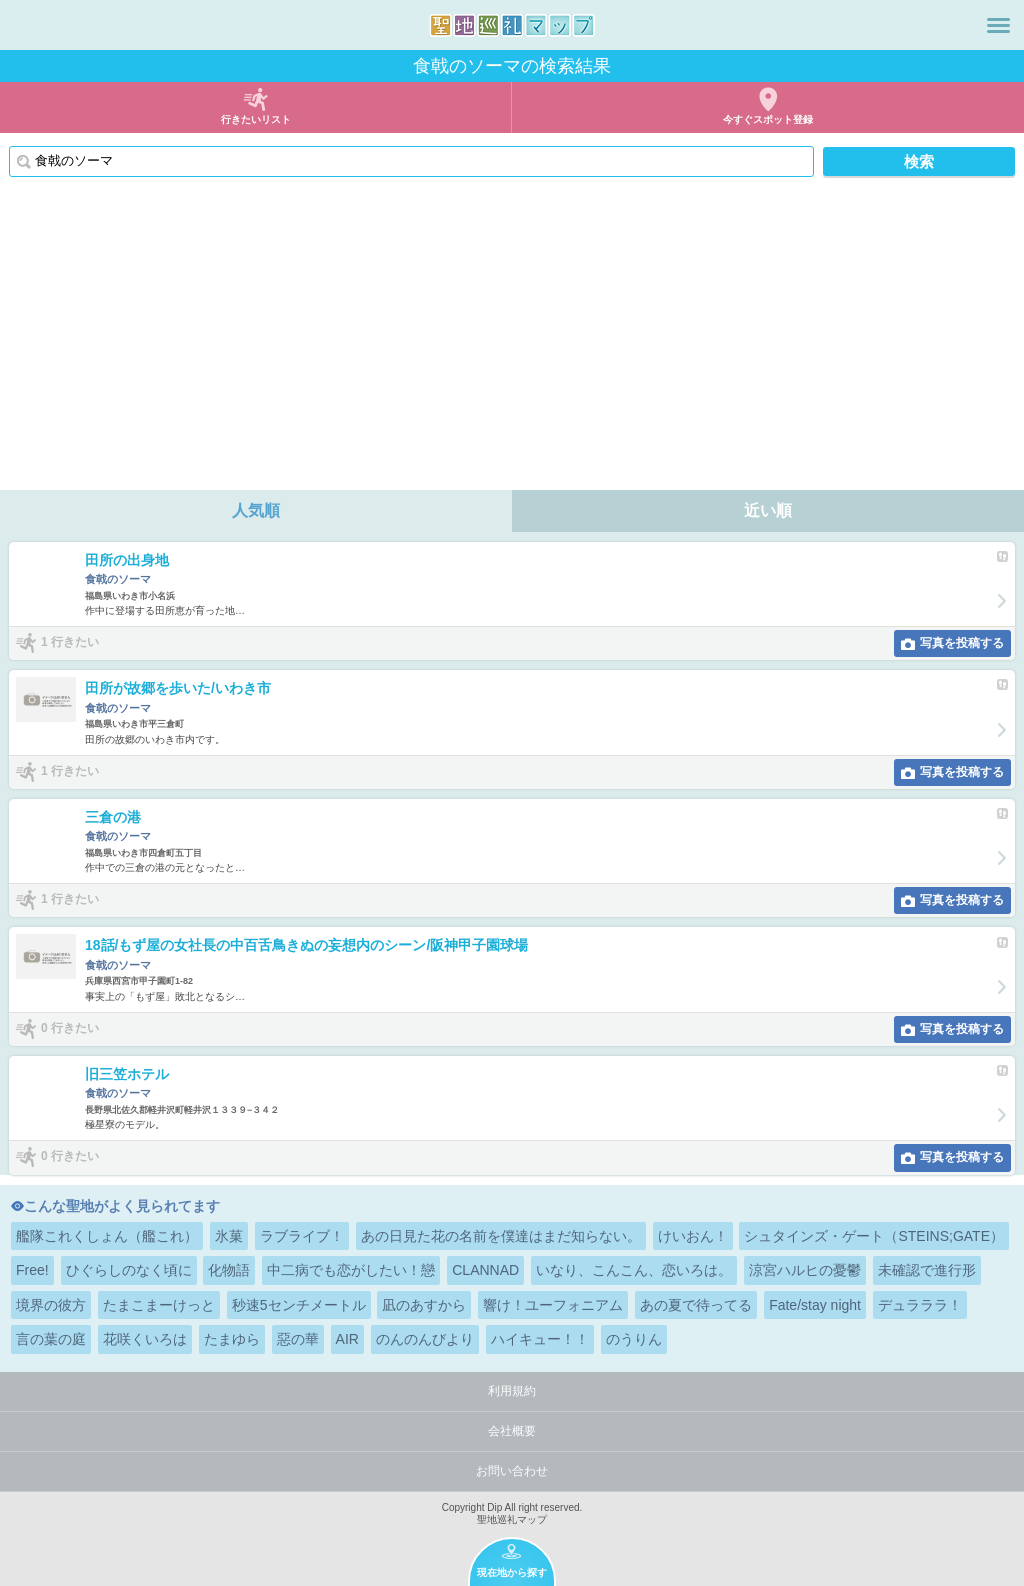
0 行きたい (70, 1028)
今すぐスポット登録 (768, 119)
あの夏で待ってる (696, 1305)
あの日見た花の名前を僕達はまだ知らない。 (501, 1236)
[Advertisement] (512, 340)
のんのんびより (425, 1339)
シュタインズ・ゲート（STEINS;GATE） (874, 1236)
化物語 (229, 1270)
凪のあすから (424, 1305)
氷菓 (229, 1236)
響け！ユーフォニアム (553, 1305)
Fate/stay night (815, 1305)
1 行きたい (70, 642)
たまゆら (232, 1339)
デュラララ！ (920, 1305)
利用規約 (512, 1391)
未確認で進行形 (927, 1270)
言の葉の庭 (51, 1339)
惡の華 (298, 1339)
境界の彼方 (51, 1305)
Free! (32, 1270)
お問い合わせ (512, 1471)
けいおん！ (693, 1236)
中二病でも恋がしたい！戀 (351, 1270)
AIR (347, 1339)
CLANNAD (485, 1270)
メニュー (998, 25)
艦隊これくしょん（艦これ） (107, 1236)
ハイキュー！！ (540, 1339)
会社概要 (512, 1431)
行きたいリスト (256, 119)
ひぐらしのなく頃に (129, 1270)
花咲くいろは (145, 1339)
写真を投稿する (962, 643)
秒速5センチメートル (299, 1305)
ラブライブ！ (302, 1236)
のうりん (634, 1339)
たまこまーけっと (159, 1305)
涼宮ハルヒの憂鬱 (805, 1270)
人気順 (256, 510)
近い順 (768, 510)
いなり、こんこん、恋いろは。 (634, 1270)
